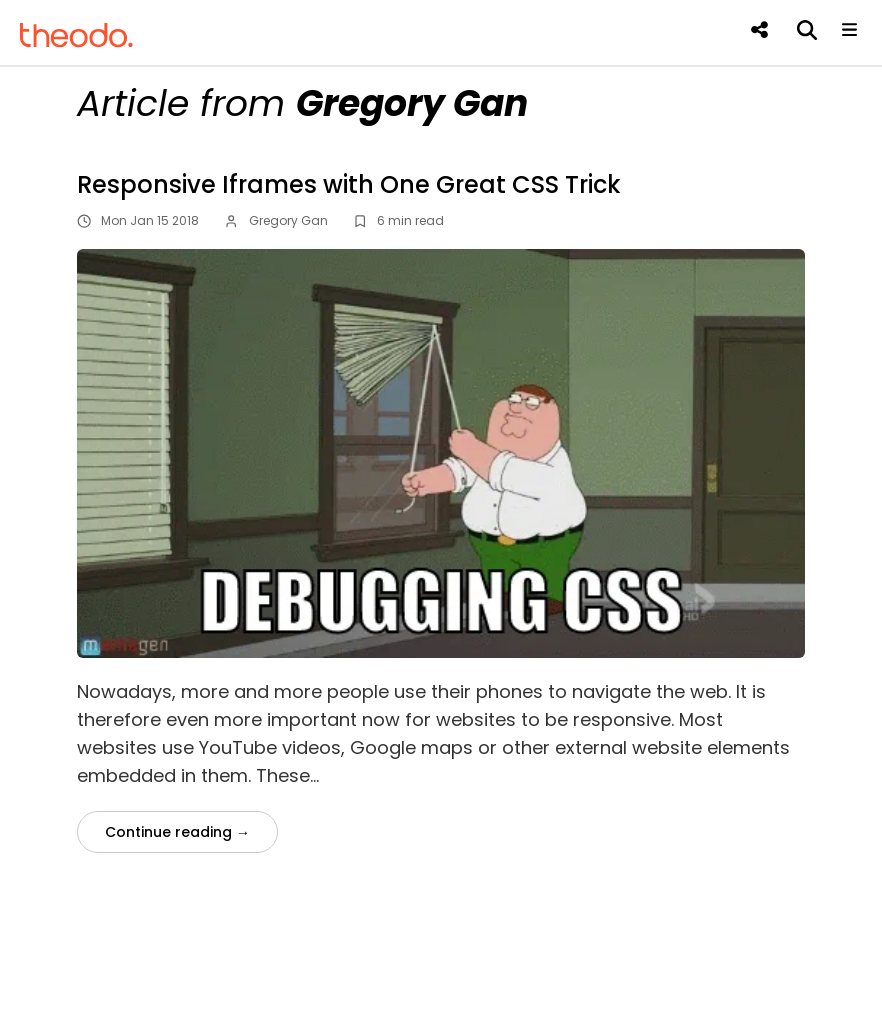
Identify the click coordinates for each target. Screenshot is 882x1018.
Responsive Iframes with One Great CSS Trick (349, 184)
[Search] (804, 30)
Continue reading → (177, 832)
